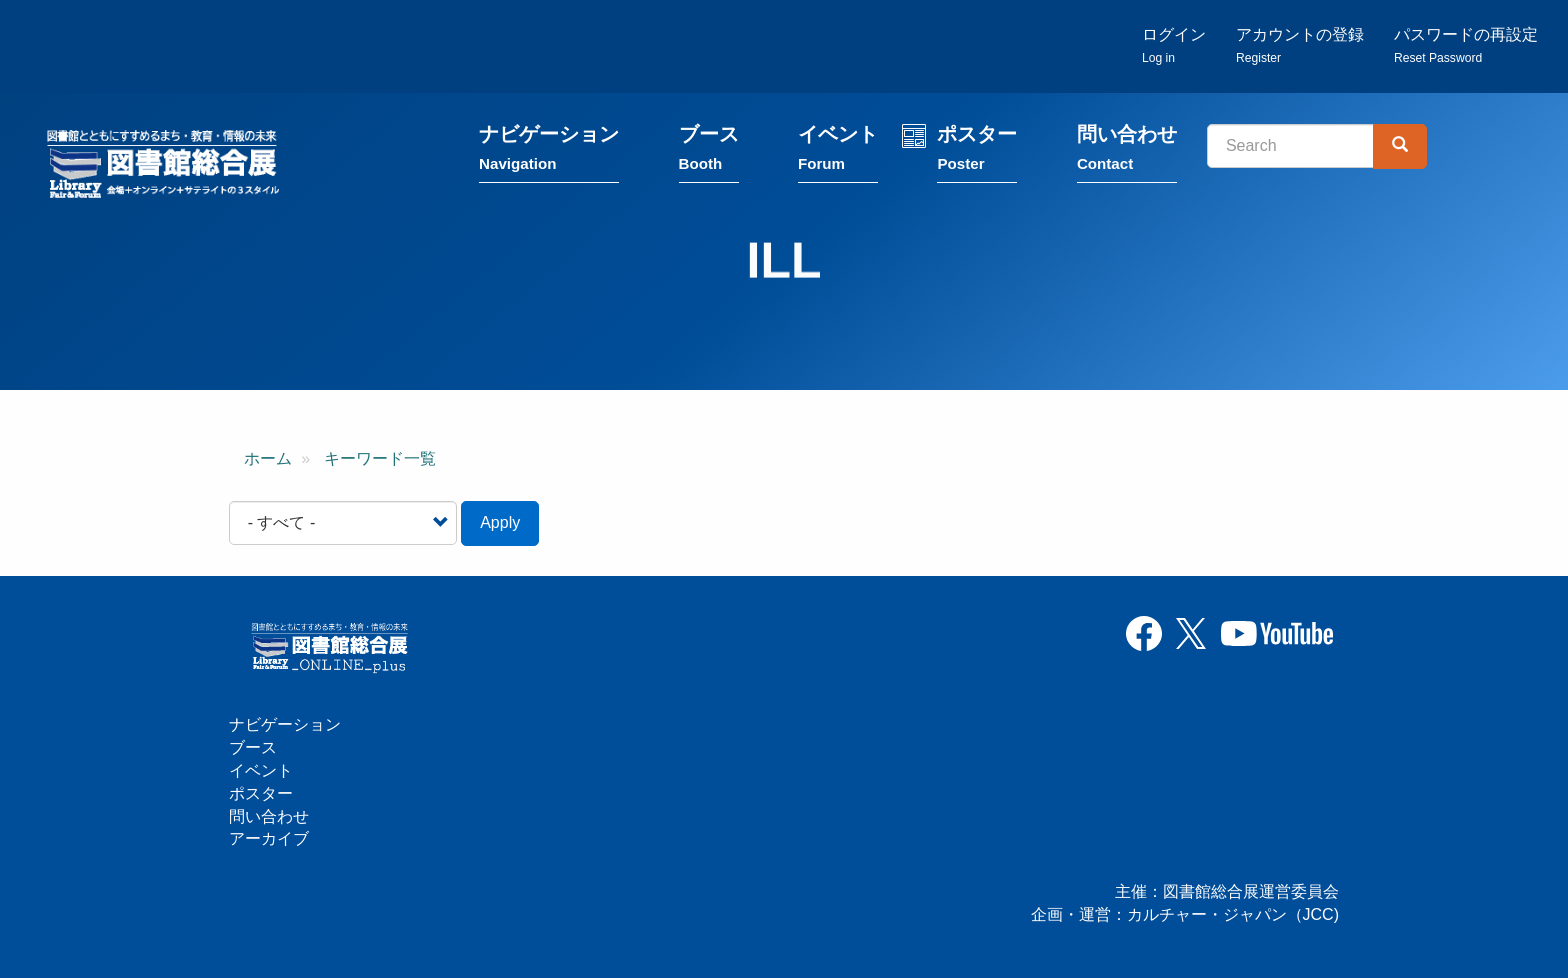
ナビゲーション (549, 152)
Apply (500, 522)
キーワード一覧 (380, 458)
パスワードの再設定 (1466, 45)
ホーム (268, 458)
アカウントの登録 (1300, 45)
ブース (709, 152)
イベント (838, 152)
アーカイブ (269, 838)
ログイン (1174, 45)
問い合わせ (1127, 152)
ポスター (977, 152)
